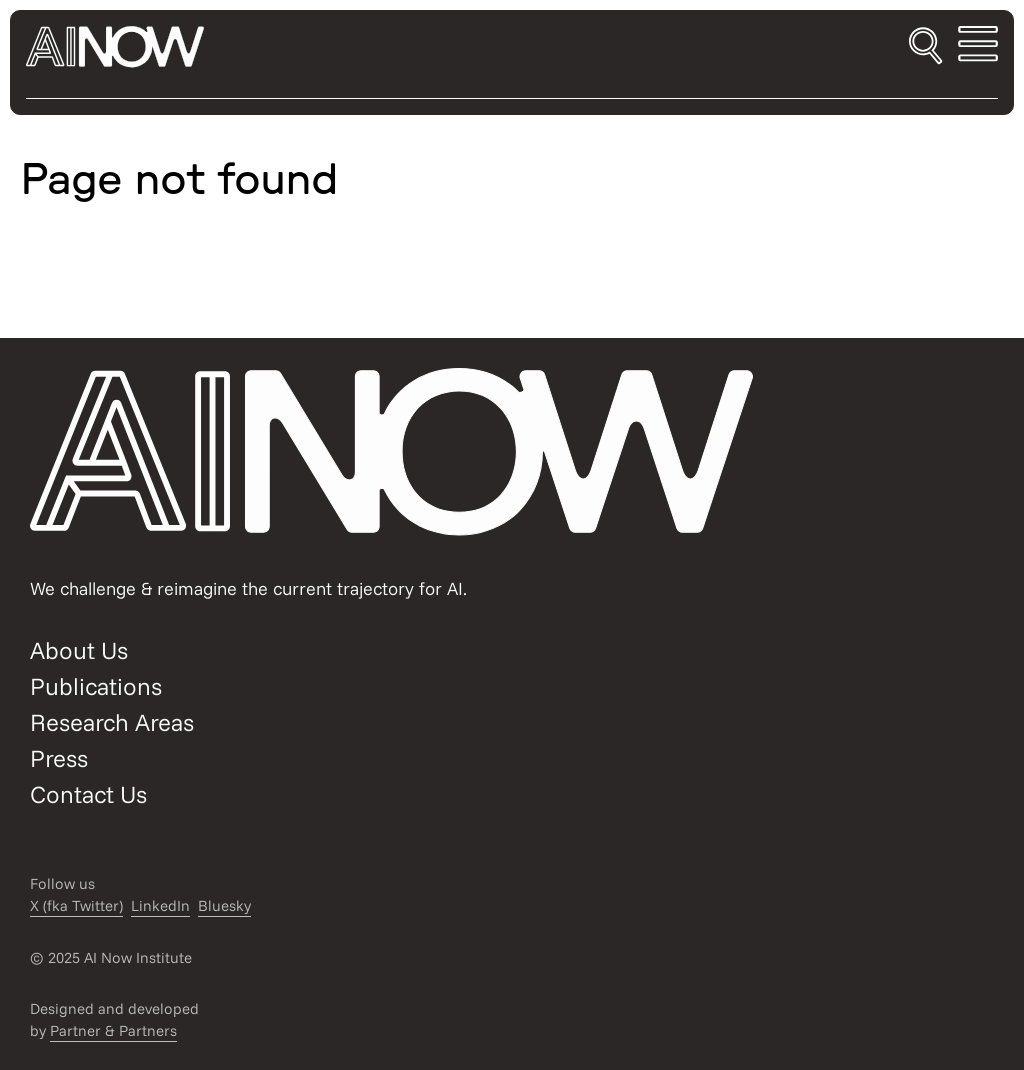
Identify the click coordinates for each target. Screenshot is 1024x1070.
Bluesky (224, 905)
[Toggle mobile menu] (978, 47)
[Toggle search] (925, 47)
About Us (79, 650)
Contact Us (88, 794)
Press (59, 758)
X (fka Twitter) (76, 905)
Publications (96, 686)
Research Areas (112, 722)
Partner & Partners (113, 1030)
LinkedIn (160, 905)
